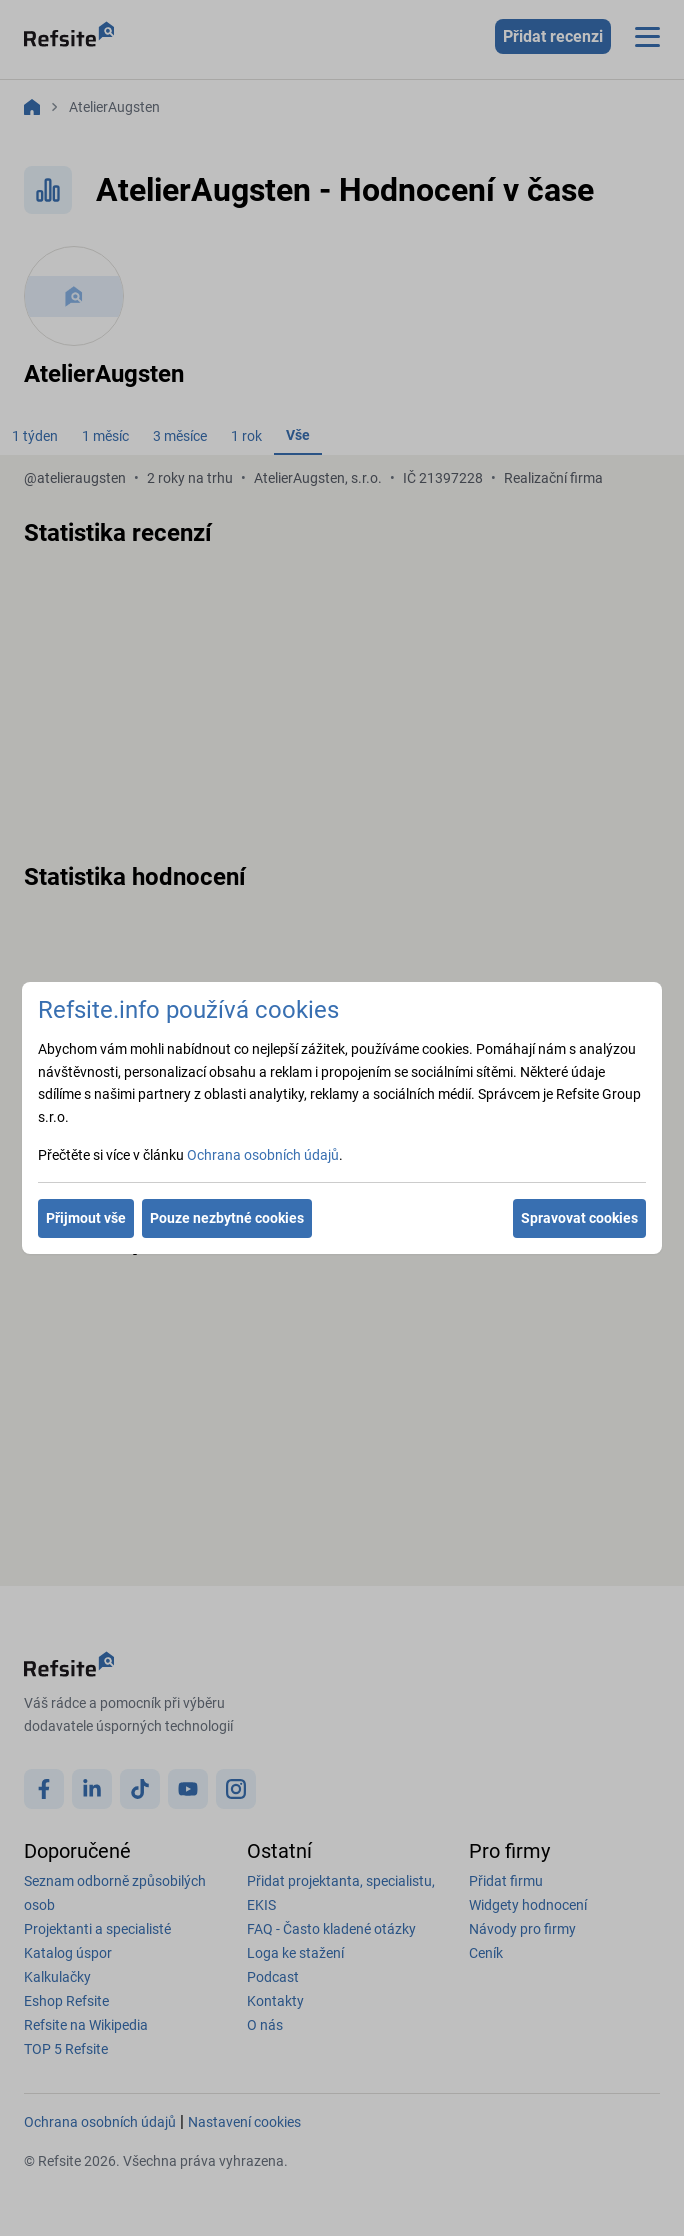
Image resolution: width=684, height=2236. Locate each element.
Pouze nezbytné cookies (227, 1218)
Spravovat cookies (579, 1218)
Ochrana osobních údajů (263, 1155)
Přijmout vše (86, 1218)
